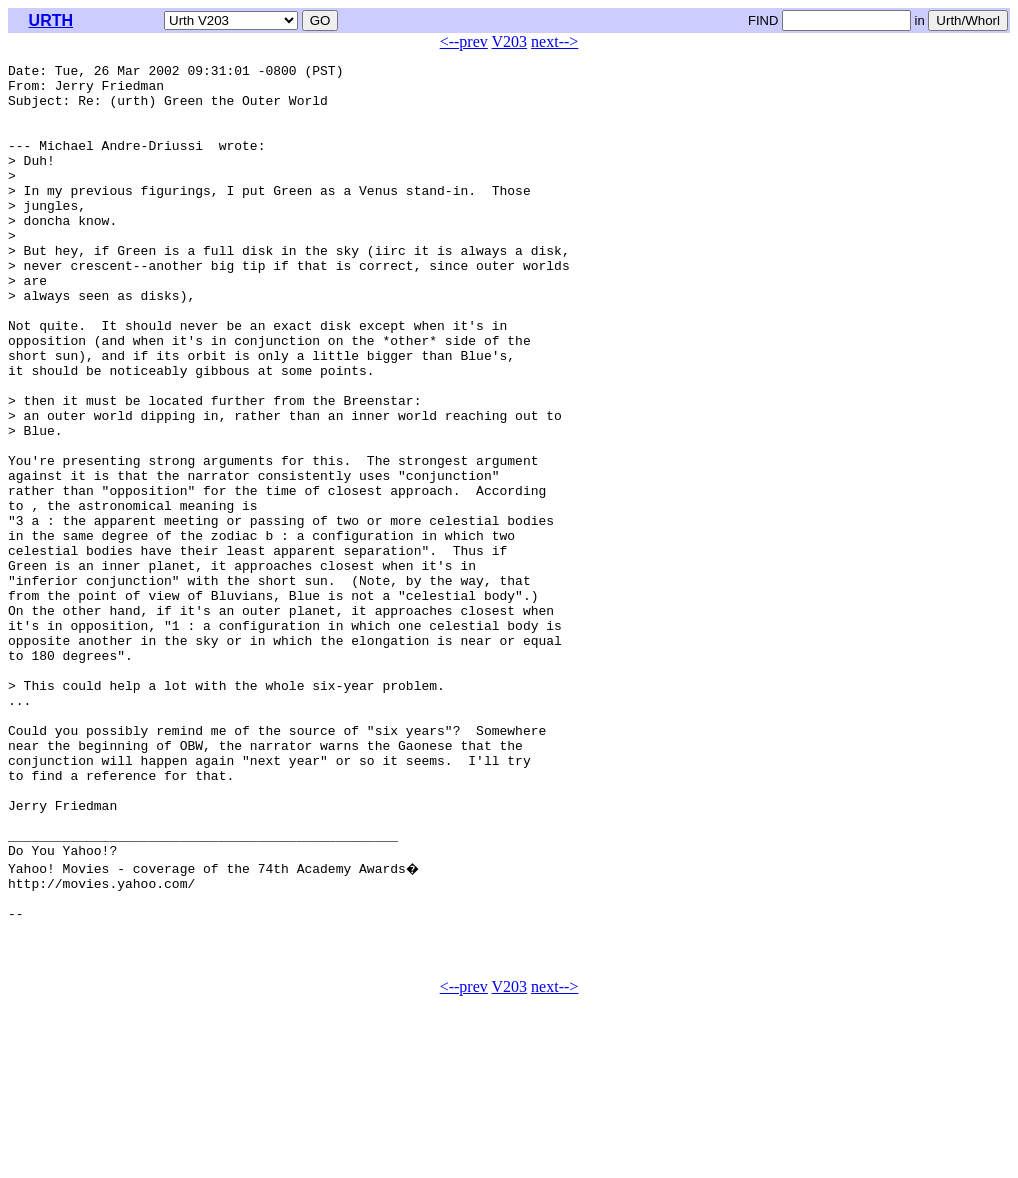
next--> (554, 41)
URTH (51, 20)
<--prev (464, 41)
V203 (510, 41)
